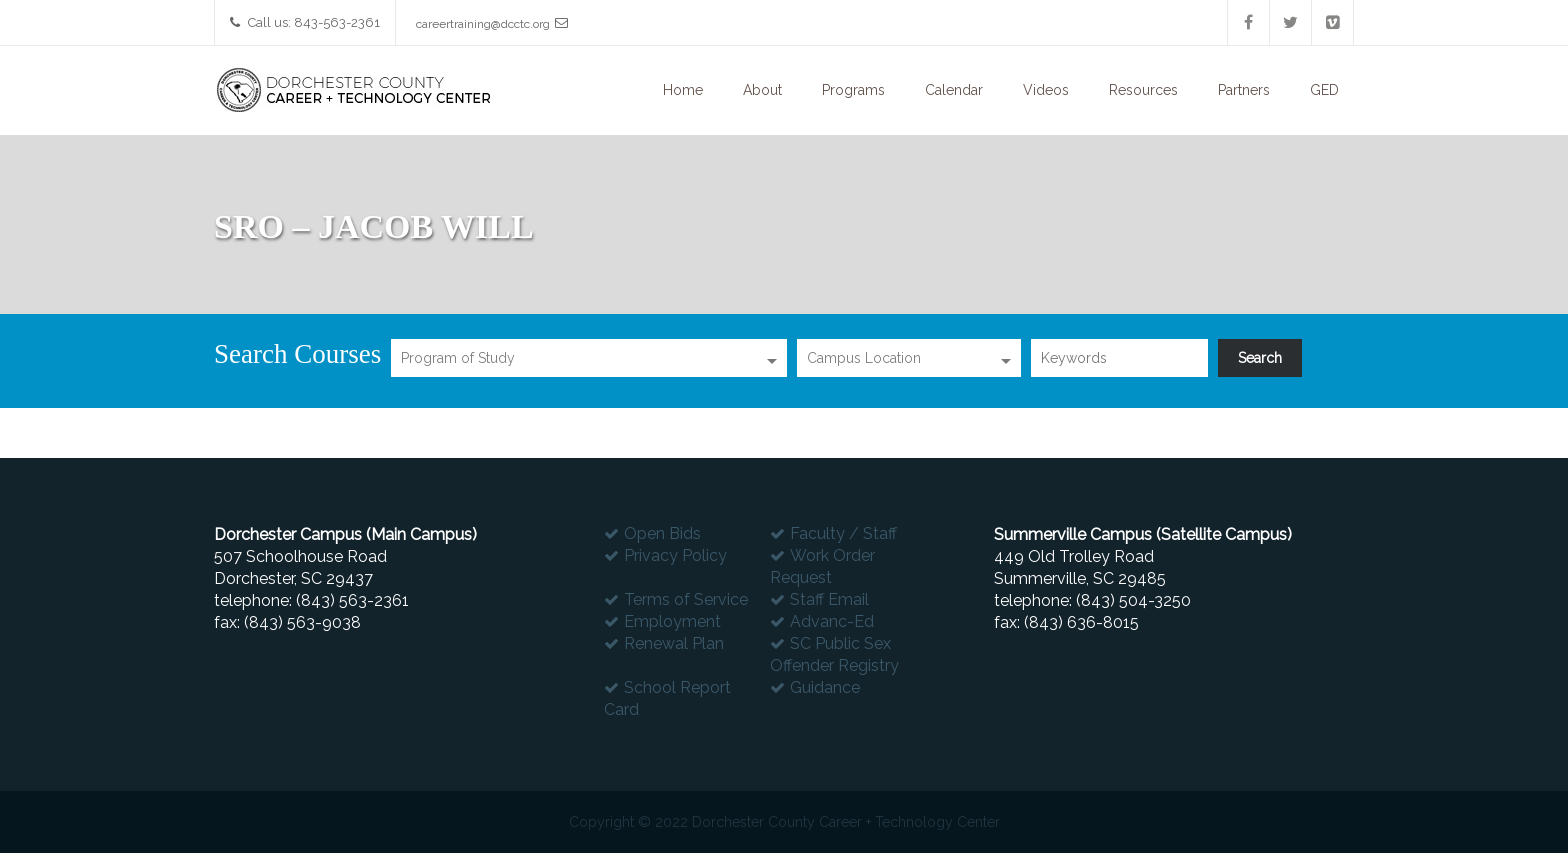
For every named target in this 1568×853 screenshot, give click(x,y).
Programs (853, 90)
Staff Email (829, 599)
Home (683, 90)
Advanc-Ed (832, 621)
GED (1324, 90)
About (762, 90)
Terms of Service (686, 599)
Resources (1143, 90)
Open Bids (662, 533)
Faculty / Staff (843, 533)
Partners (1244, 90)
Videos (1046, 90)
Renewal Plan (674, 643)
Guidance (825, 687)
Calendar (954, 90)
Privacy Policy (675, 555)
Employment (672, 621)
